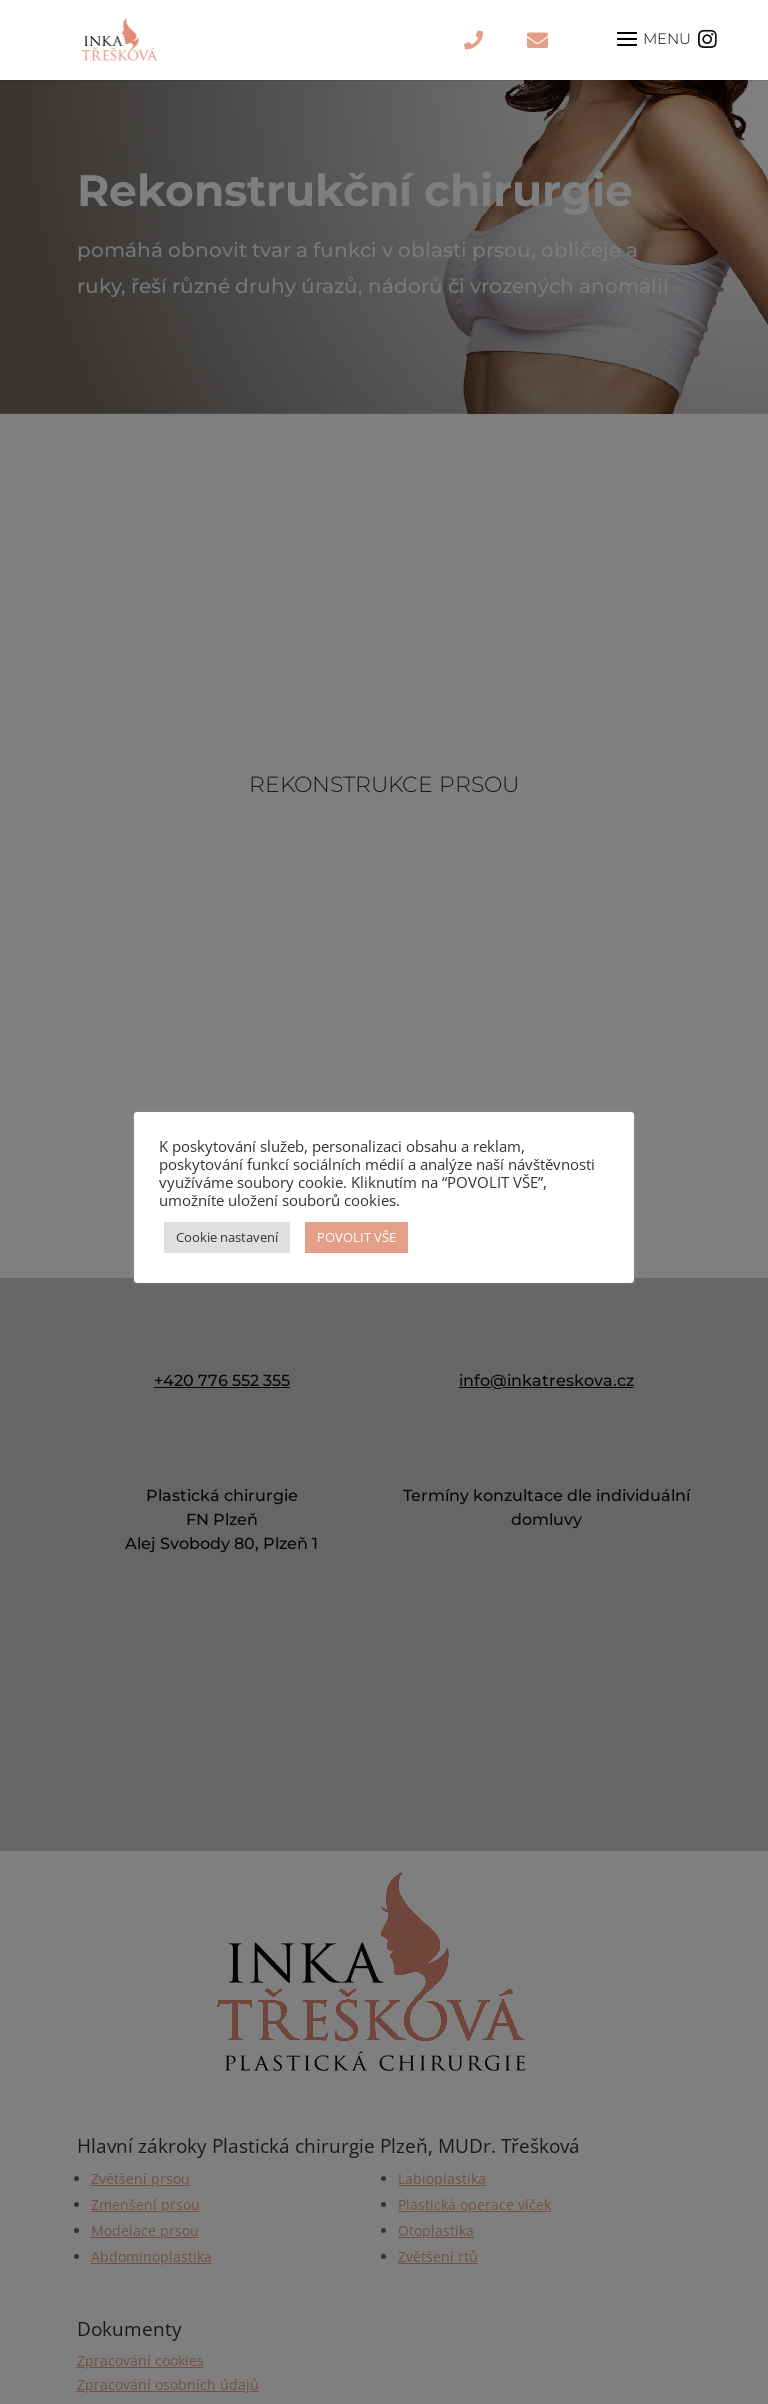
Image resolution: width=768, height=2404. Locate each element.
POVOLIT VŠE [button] (356, 1237)
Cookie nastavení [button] (227, 1237)
